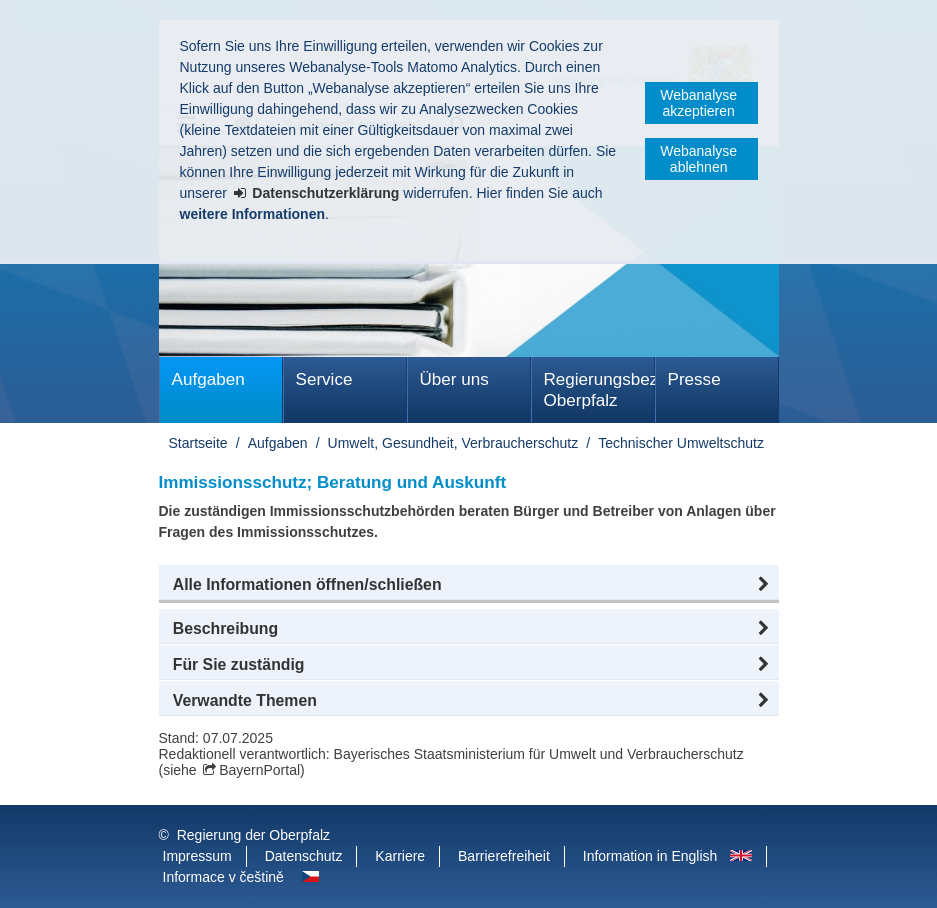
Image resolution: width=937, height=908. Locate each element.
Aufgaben (208, 379)
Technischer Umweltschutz (681, 443)
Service (324, 379)
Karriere (400, 856)
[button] (469, 585)
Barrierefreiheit (504, 856)
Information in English (650, 856)
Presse (694, 379)
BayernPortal (259, 770)
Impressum (197, 856)
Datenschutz (304, 856)
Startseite (198, 443)
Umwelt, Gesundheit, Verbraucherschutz (453, 443)
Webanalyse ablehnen (698, 159)
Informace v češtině (223, 877)
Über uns (454, 379)
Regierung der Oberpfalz (253, 835)
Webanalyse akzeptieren (698, 103)
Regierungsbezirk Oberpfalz (599, 390)
